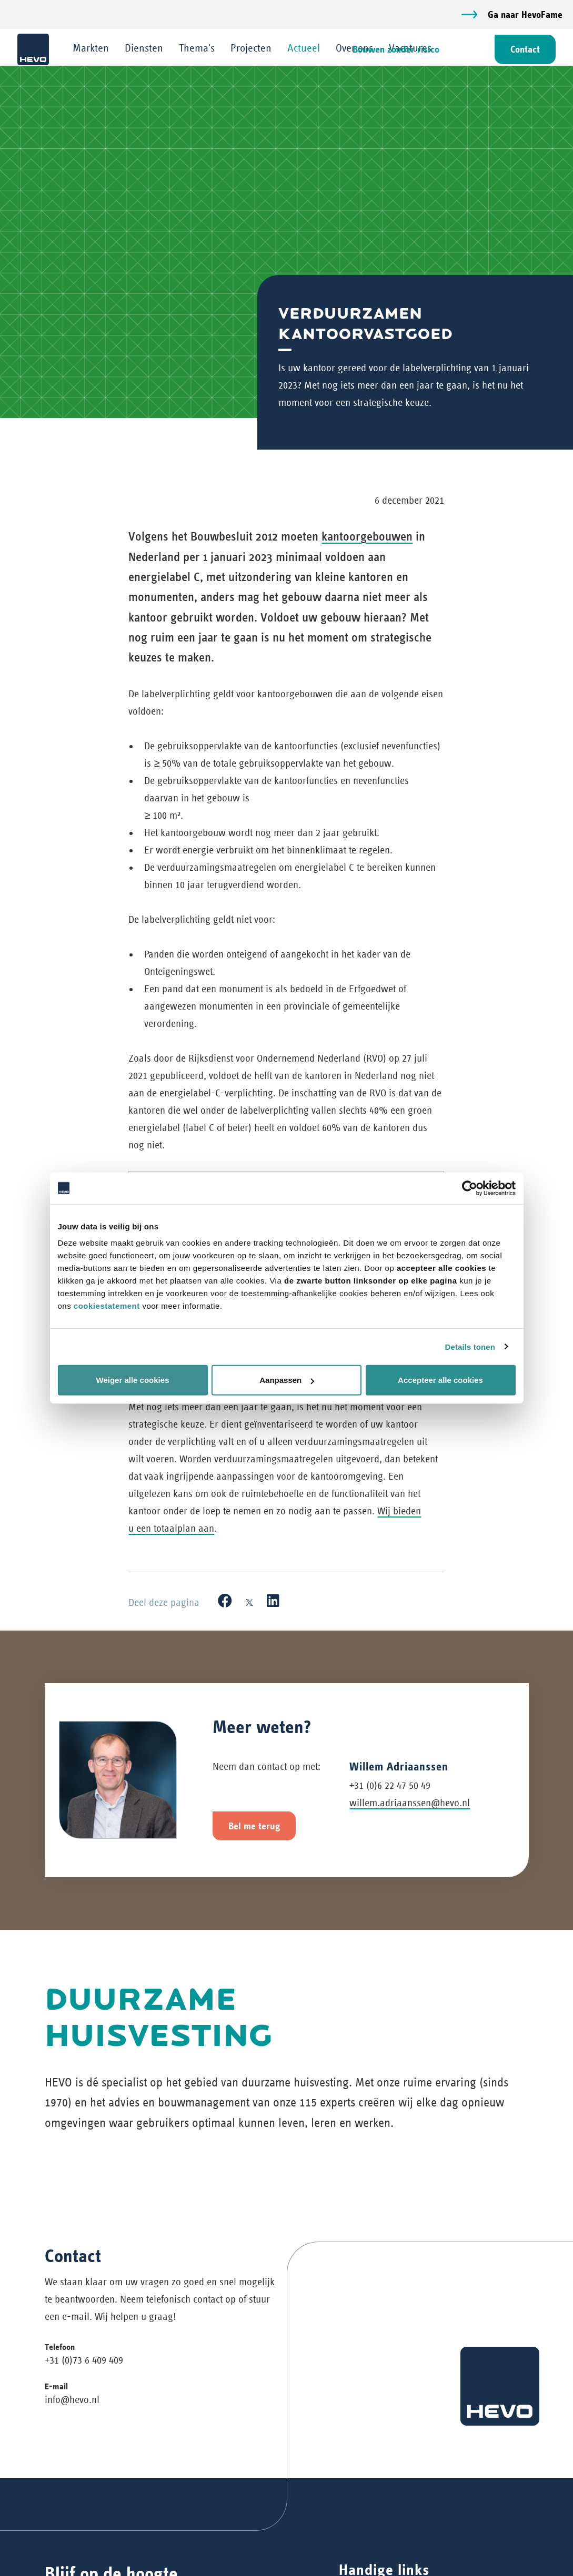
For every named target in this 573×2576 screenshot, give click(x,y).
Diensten (145, 48)
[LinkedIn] (273, 1412)
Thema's (198, 48)
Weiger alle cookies (132, 1380)
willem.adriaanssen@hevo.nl (409, 1613)
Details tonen (470, 1346)
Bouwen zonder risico (394, 50)
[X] (249, 1412)
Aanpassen (286, 1380)
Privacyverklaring (374, 2556)
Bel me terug (254, 1637)
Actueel (304, 48)
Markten (92, 48)
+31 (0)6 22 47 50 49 (389, 1596)
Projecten (252, 48)
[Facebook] (225, 1412)
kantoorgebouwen (367, 536)
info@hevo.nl (72, 2339)
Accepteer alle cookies (440, 1380)
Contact (524, 50)
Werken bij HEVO (373, 2536)
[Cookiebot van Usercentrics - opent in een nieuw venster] (470, 1188)
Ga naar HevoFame (525, 14)
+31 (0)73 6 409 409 (84, 2299)
